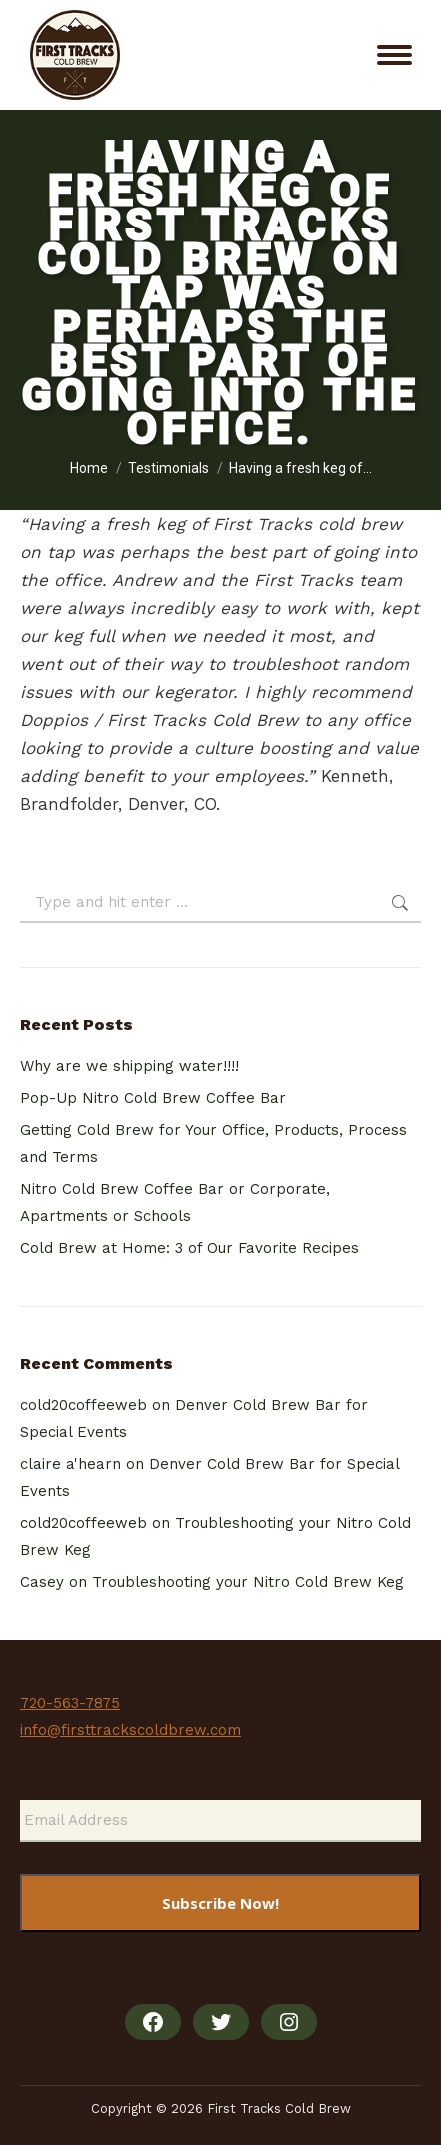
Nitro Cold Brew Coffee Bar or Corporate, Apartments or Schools (175, 1202)
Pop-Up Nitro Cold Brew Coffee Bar (153, 1098)
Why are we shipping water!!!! (129, 1066)
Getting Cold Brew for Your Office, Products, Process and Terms (213, 1143)
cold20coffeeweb (83, 1405)
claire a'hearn (70, 1464)
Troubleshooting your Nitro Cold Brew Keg (248, 1582)
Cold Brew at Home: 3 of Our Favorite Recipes (189, 1248)
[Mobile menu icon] (394, 55)
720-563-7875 (70, 1703)
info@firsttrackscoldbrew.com (130, 1730)
